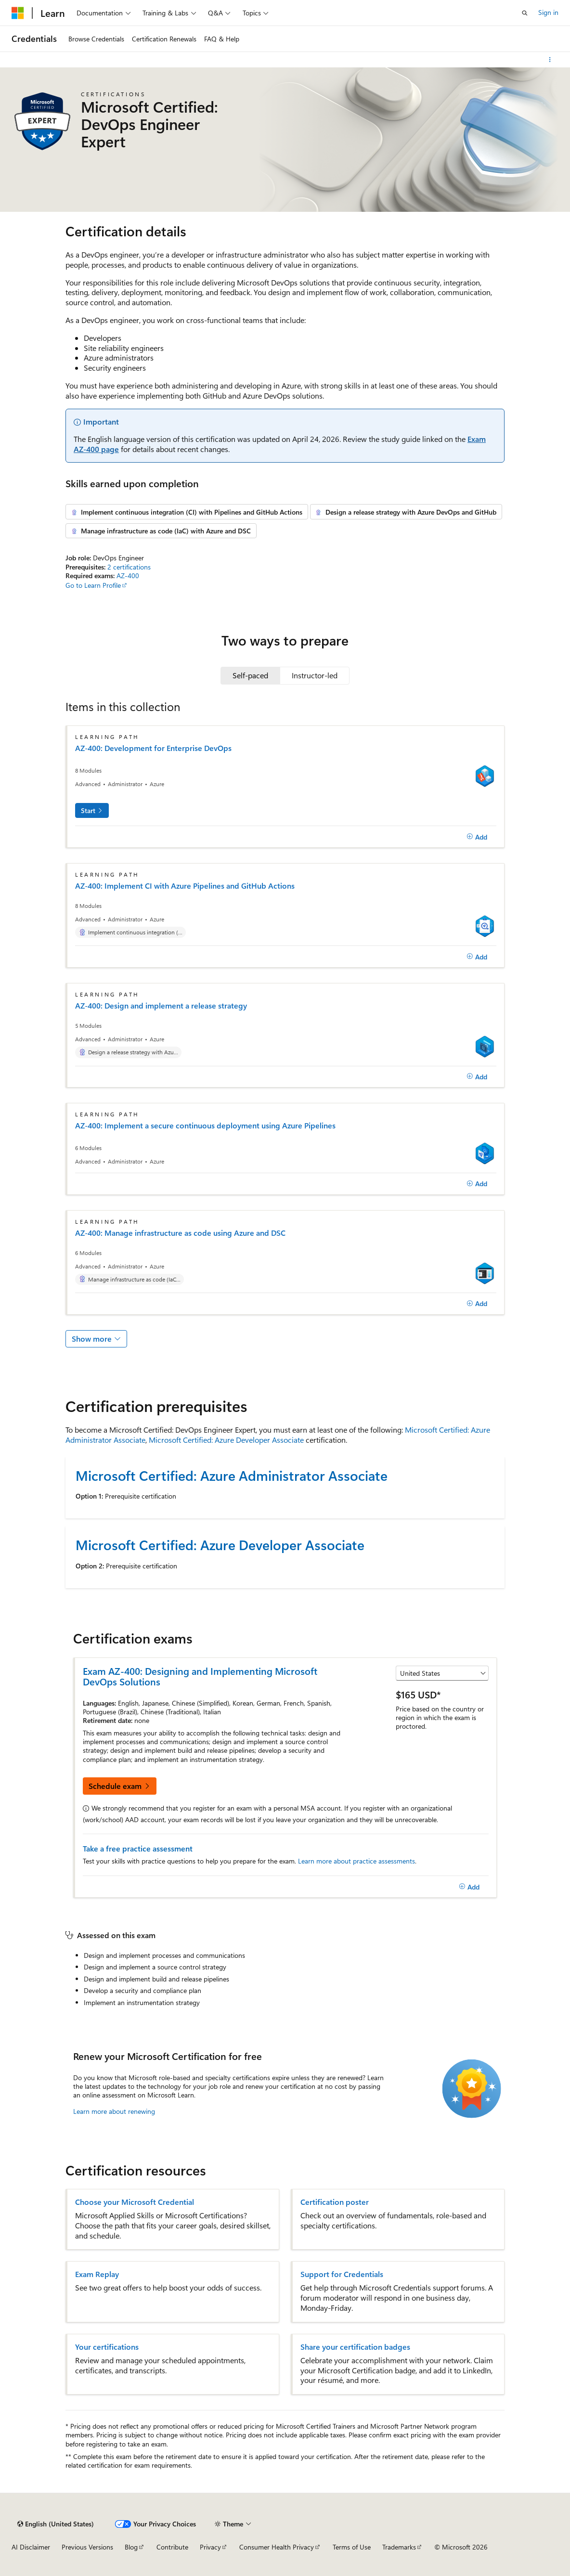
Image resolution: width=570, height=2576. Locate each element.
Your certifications (107, 2347)
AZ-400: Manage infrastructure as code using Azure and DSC (180, 1233)
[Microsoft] (18, 13)
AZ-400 (128, 575)
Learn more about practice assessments (356, 1860)
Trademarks (399, 2546)
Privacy (210, 2546)
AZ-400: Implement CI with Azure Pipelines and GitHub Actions (185, 886)
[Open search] (524, 13)
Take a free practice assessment (138, 1848)
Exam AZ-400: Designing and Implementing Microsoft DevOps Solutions (200, 1676)
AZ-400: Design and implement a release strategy (161, 1005)
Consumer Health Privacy (276, 2546)
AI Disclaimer (31, 2546)
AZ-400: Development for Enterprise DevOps (153, 748)
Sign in (548, 12)
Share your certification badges (355, 2347)
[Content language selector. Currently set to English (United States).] (56, 2524)
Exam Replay (97, 2274)
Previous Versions (87, 2546)
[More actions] (550, 59)
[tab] (250, 675)
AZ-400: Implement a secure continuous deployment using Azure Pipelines (205, 1125)
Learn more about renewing (114, 2111)
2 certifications (129, 566)
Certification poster (334, 2202)
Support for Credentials (341, 2274)
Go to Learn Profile (93, 585)
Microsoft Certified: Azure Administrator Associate (232, 1475)
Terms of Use (352, 2546)
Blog (131, 2546)
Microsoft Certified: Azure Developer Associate (226, 1440)
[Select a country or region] (442, 1673)
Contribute (172, 2546)
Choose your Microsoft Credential (134, 2202)
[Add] (476, 836)
